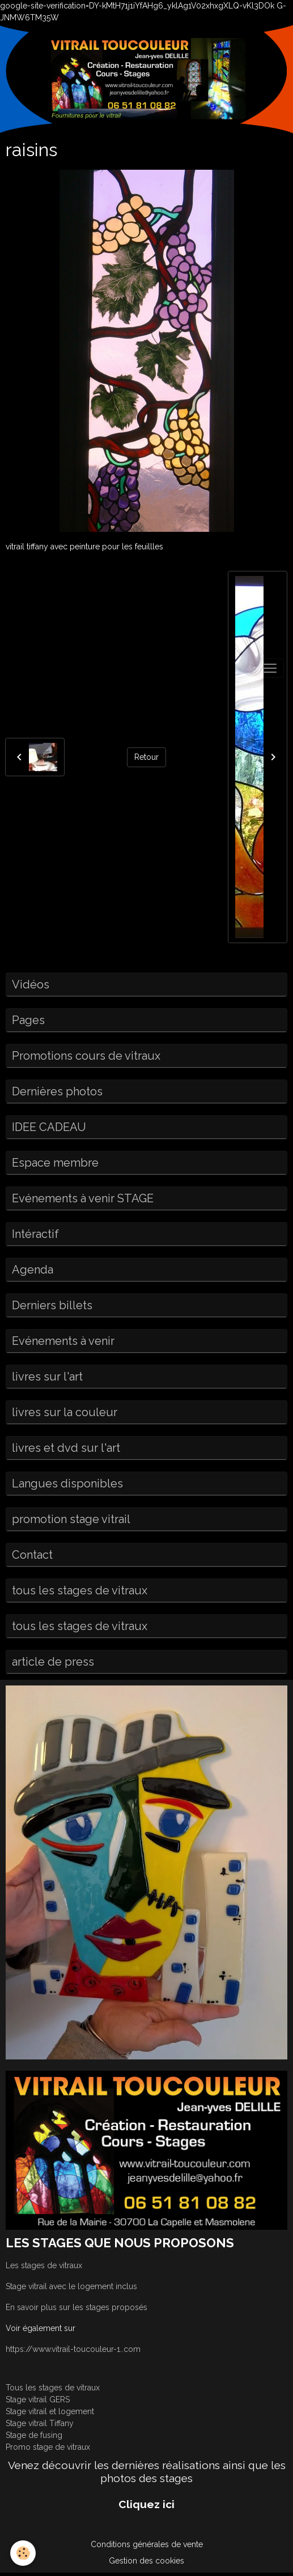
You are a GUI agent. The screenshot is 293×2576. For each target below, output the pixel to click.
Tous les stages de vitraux (53, 2387)
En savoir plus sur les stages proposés (76, 2307)
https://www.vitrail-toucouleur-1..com (73, 2349)
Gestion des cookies (146, 2560)
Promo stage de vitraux (48, 2447)
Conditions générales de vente (147, 2544)
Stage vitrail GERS (38, 2399)
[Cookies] (23, 2553)
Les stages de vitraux (44, 2265)
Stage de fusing (34, 2435)
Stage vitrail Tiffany (40, 2423)
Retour (146, 757)
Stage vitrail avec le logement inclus (71, 2286)
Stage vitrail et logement (50, 2411)
